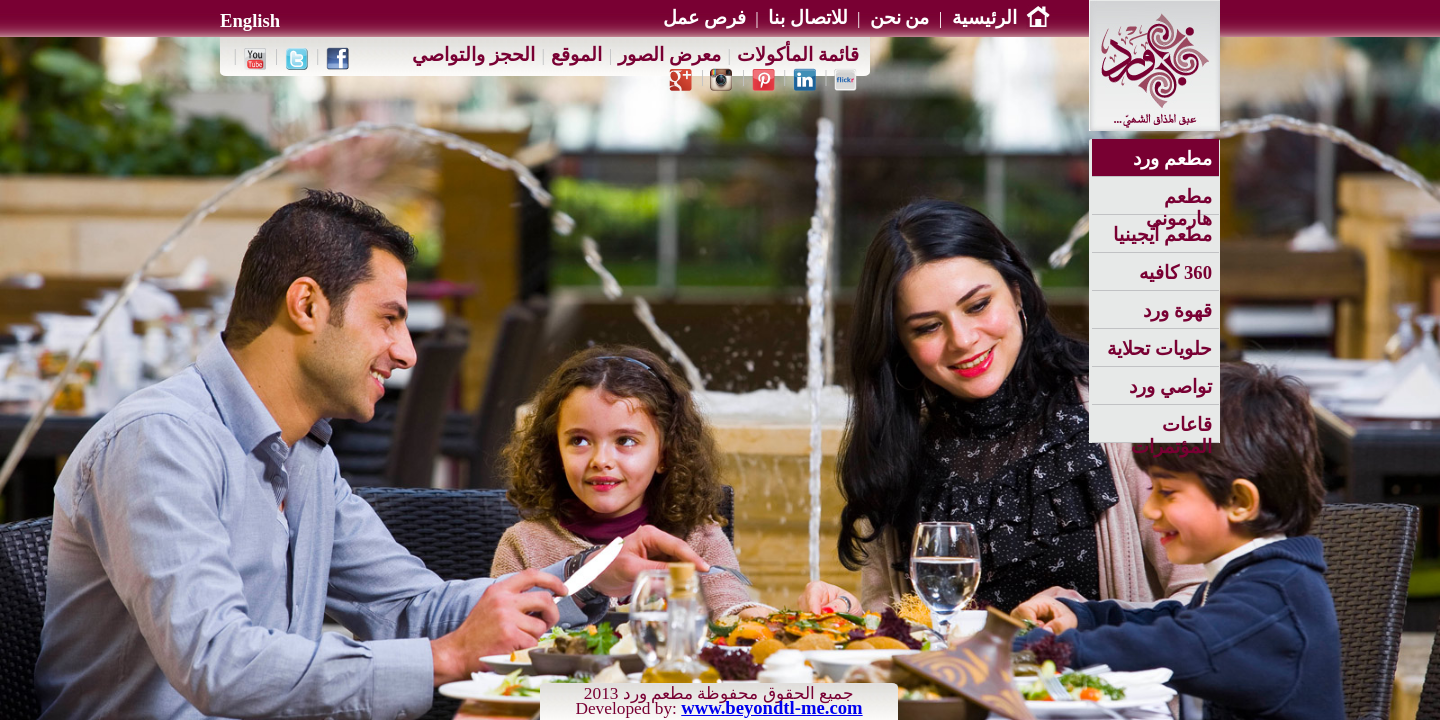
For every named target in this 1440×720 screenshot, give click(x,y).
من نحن (900, 17)
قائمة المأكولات (798, 54)
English (250, 20)
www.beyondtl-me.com (771, 707)
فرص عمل (704, 17)
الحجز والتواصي (473, 54)
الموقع (576, 54)
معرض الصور (669, 54)
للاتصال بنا (808, 17)
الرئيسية (1001, 17)
